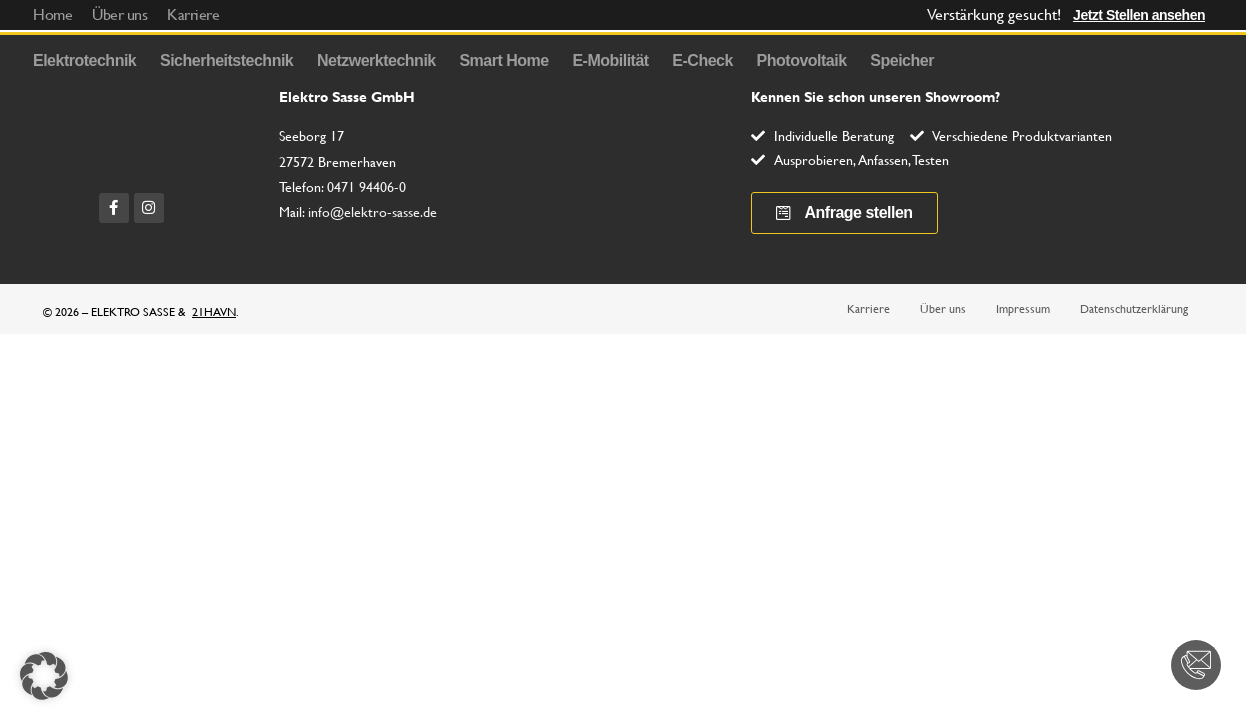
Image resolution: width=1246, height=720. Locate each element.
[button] (44, 676)
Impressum (1023, 309)
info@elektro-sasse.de (372, 212)
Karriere (868, 309)
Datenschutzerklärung (1134, 309)
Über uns (943, 309)
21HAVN (214, 312)
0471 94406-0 (366, 187)
